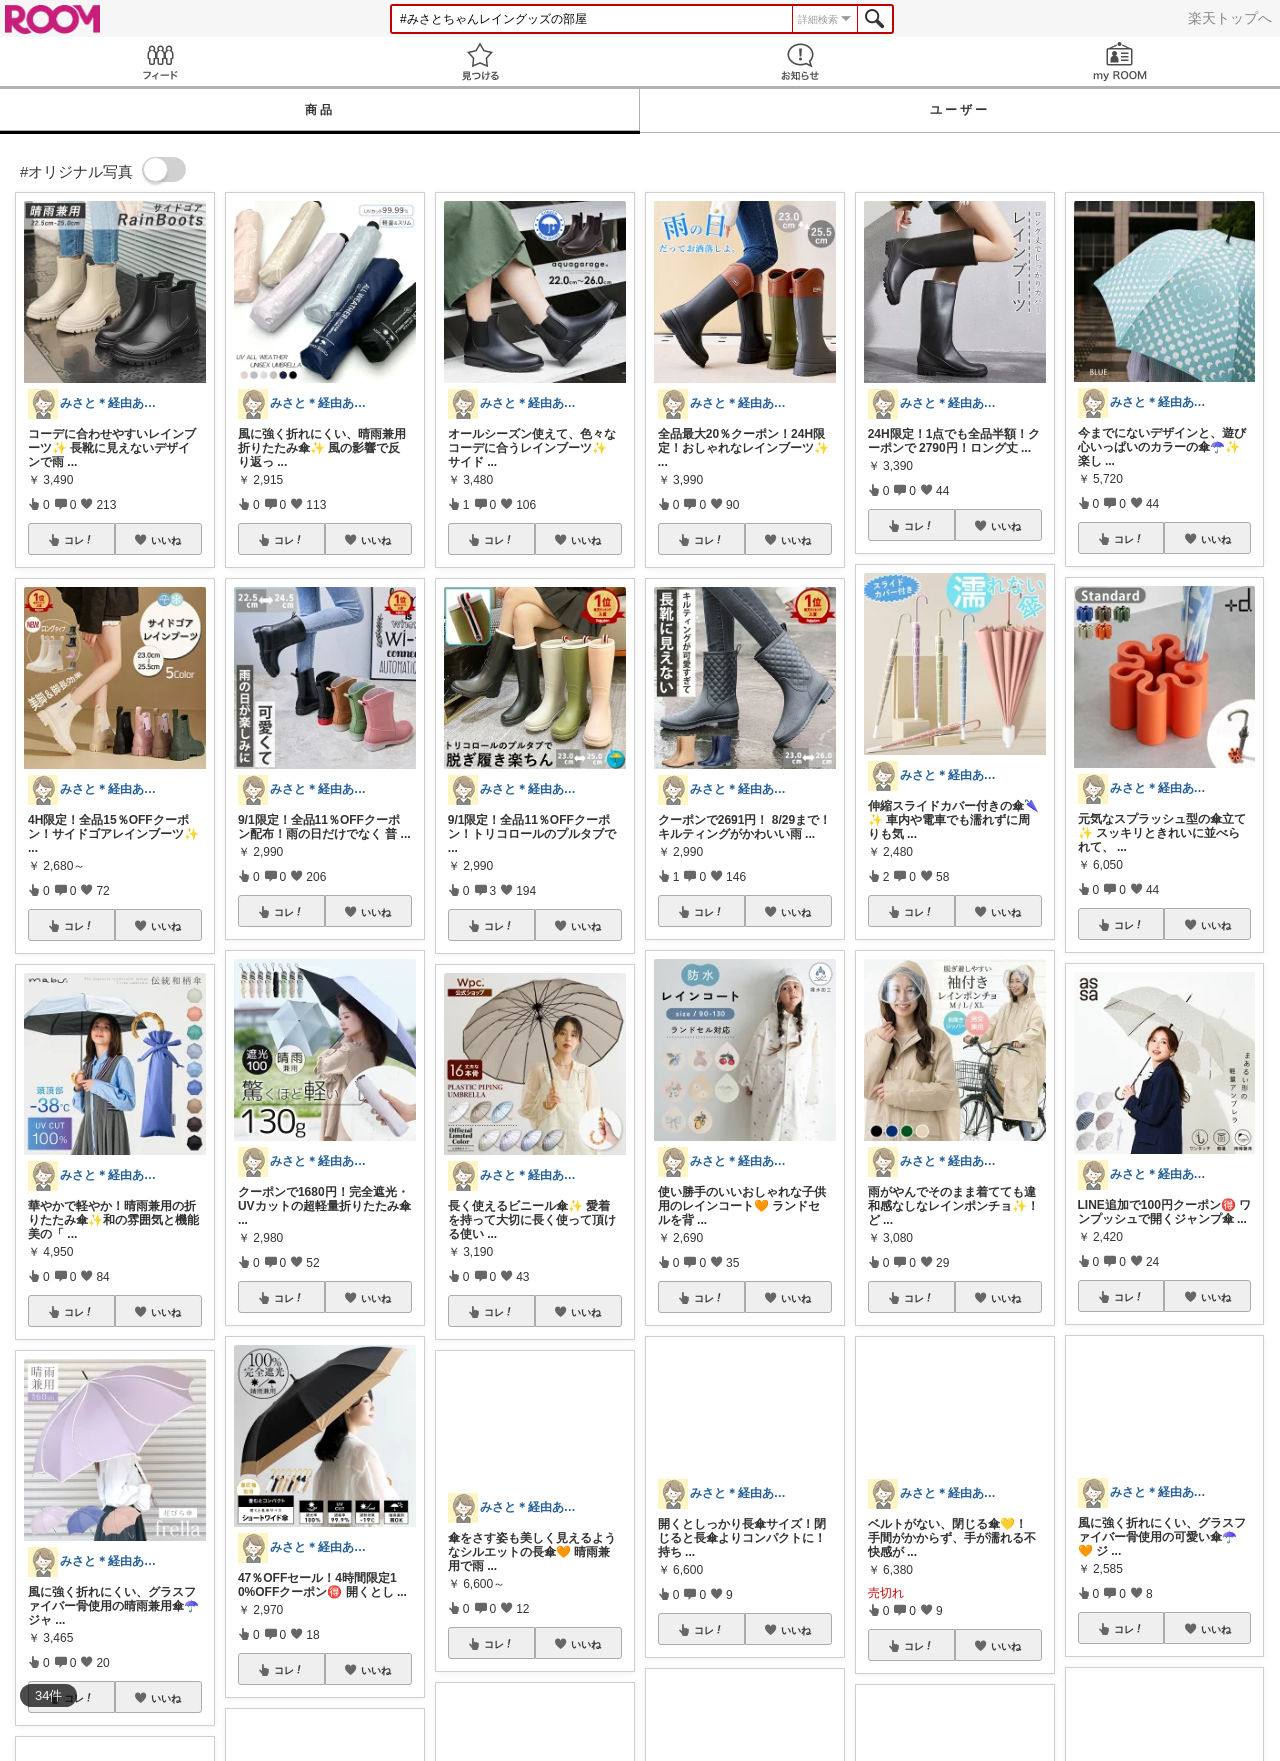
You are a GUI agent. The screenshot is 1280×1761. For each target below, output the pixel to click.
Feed (160, 61)
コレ (79, 540)
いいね (166, 540)
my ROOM (1120, 61)
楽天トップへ (1230, 18)
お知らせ (800, 61)
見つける (480, 61)
